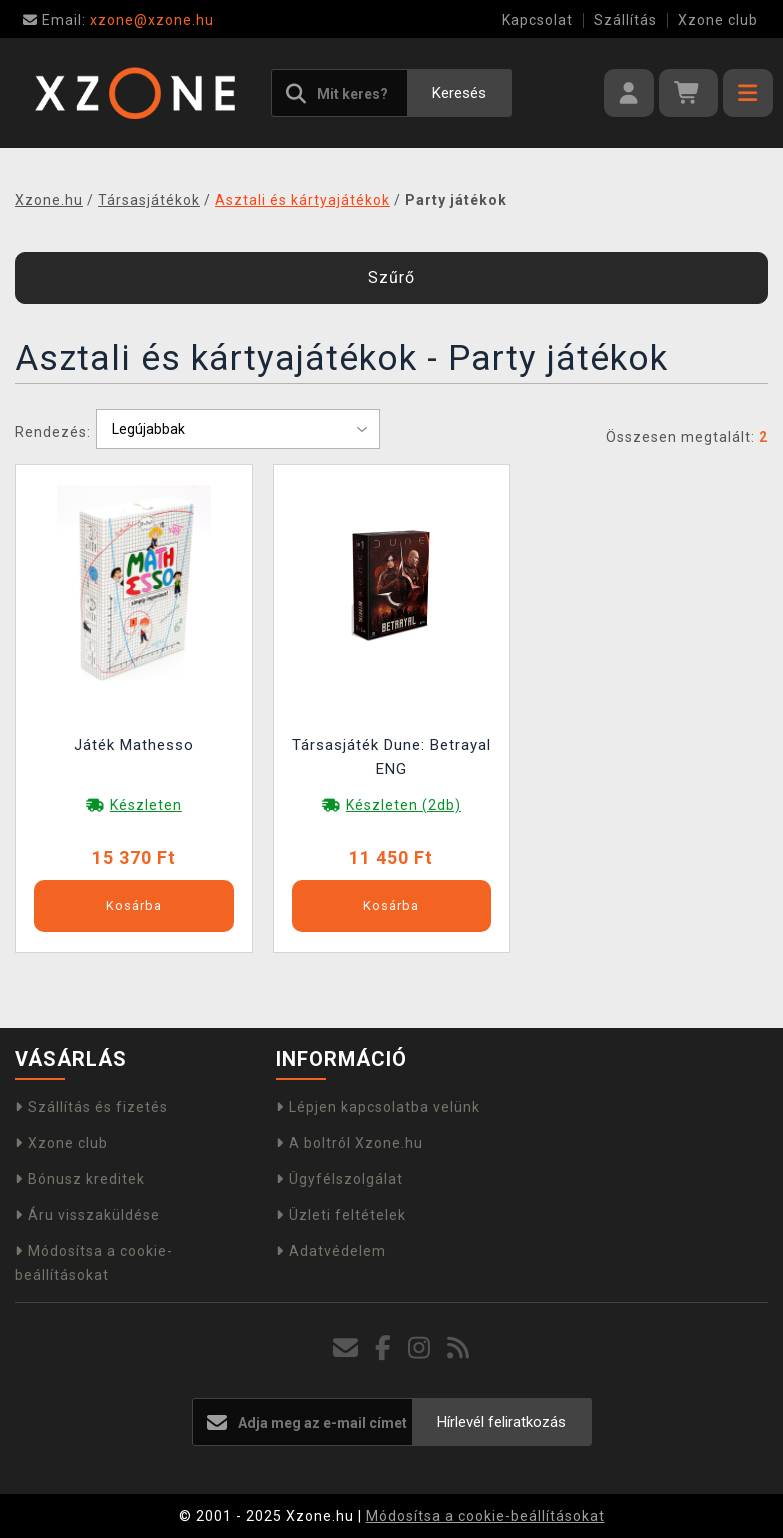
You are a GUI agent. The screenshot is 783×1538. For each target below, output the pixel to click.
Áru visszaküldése (87, 1215)
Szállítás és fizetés (91, 1107)
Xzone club (718, 20)
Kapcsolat (537, 20)
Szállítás (625, 20)
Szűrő (391, 277)
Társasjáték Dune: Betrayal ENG (391, 757)
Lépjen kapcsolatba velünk (378, 1107)
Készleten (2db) (403, 805)
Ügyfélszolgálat (339, 1179)
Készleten (146, 805)
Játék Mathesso (134, 745)
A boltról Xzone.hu (349, 1143)
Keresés (459, 93)
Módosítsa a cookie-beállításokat (485, 1516)
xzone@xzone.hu (118, 20)
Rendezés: (53, 432)
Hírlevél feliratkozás (501, 1422)
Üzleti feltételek (341, 1215)
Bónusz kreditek (80, 1179)
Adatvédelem (331, 1251)
